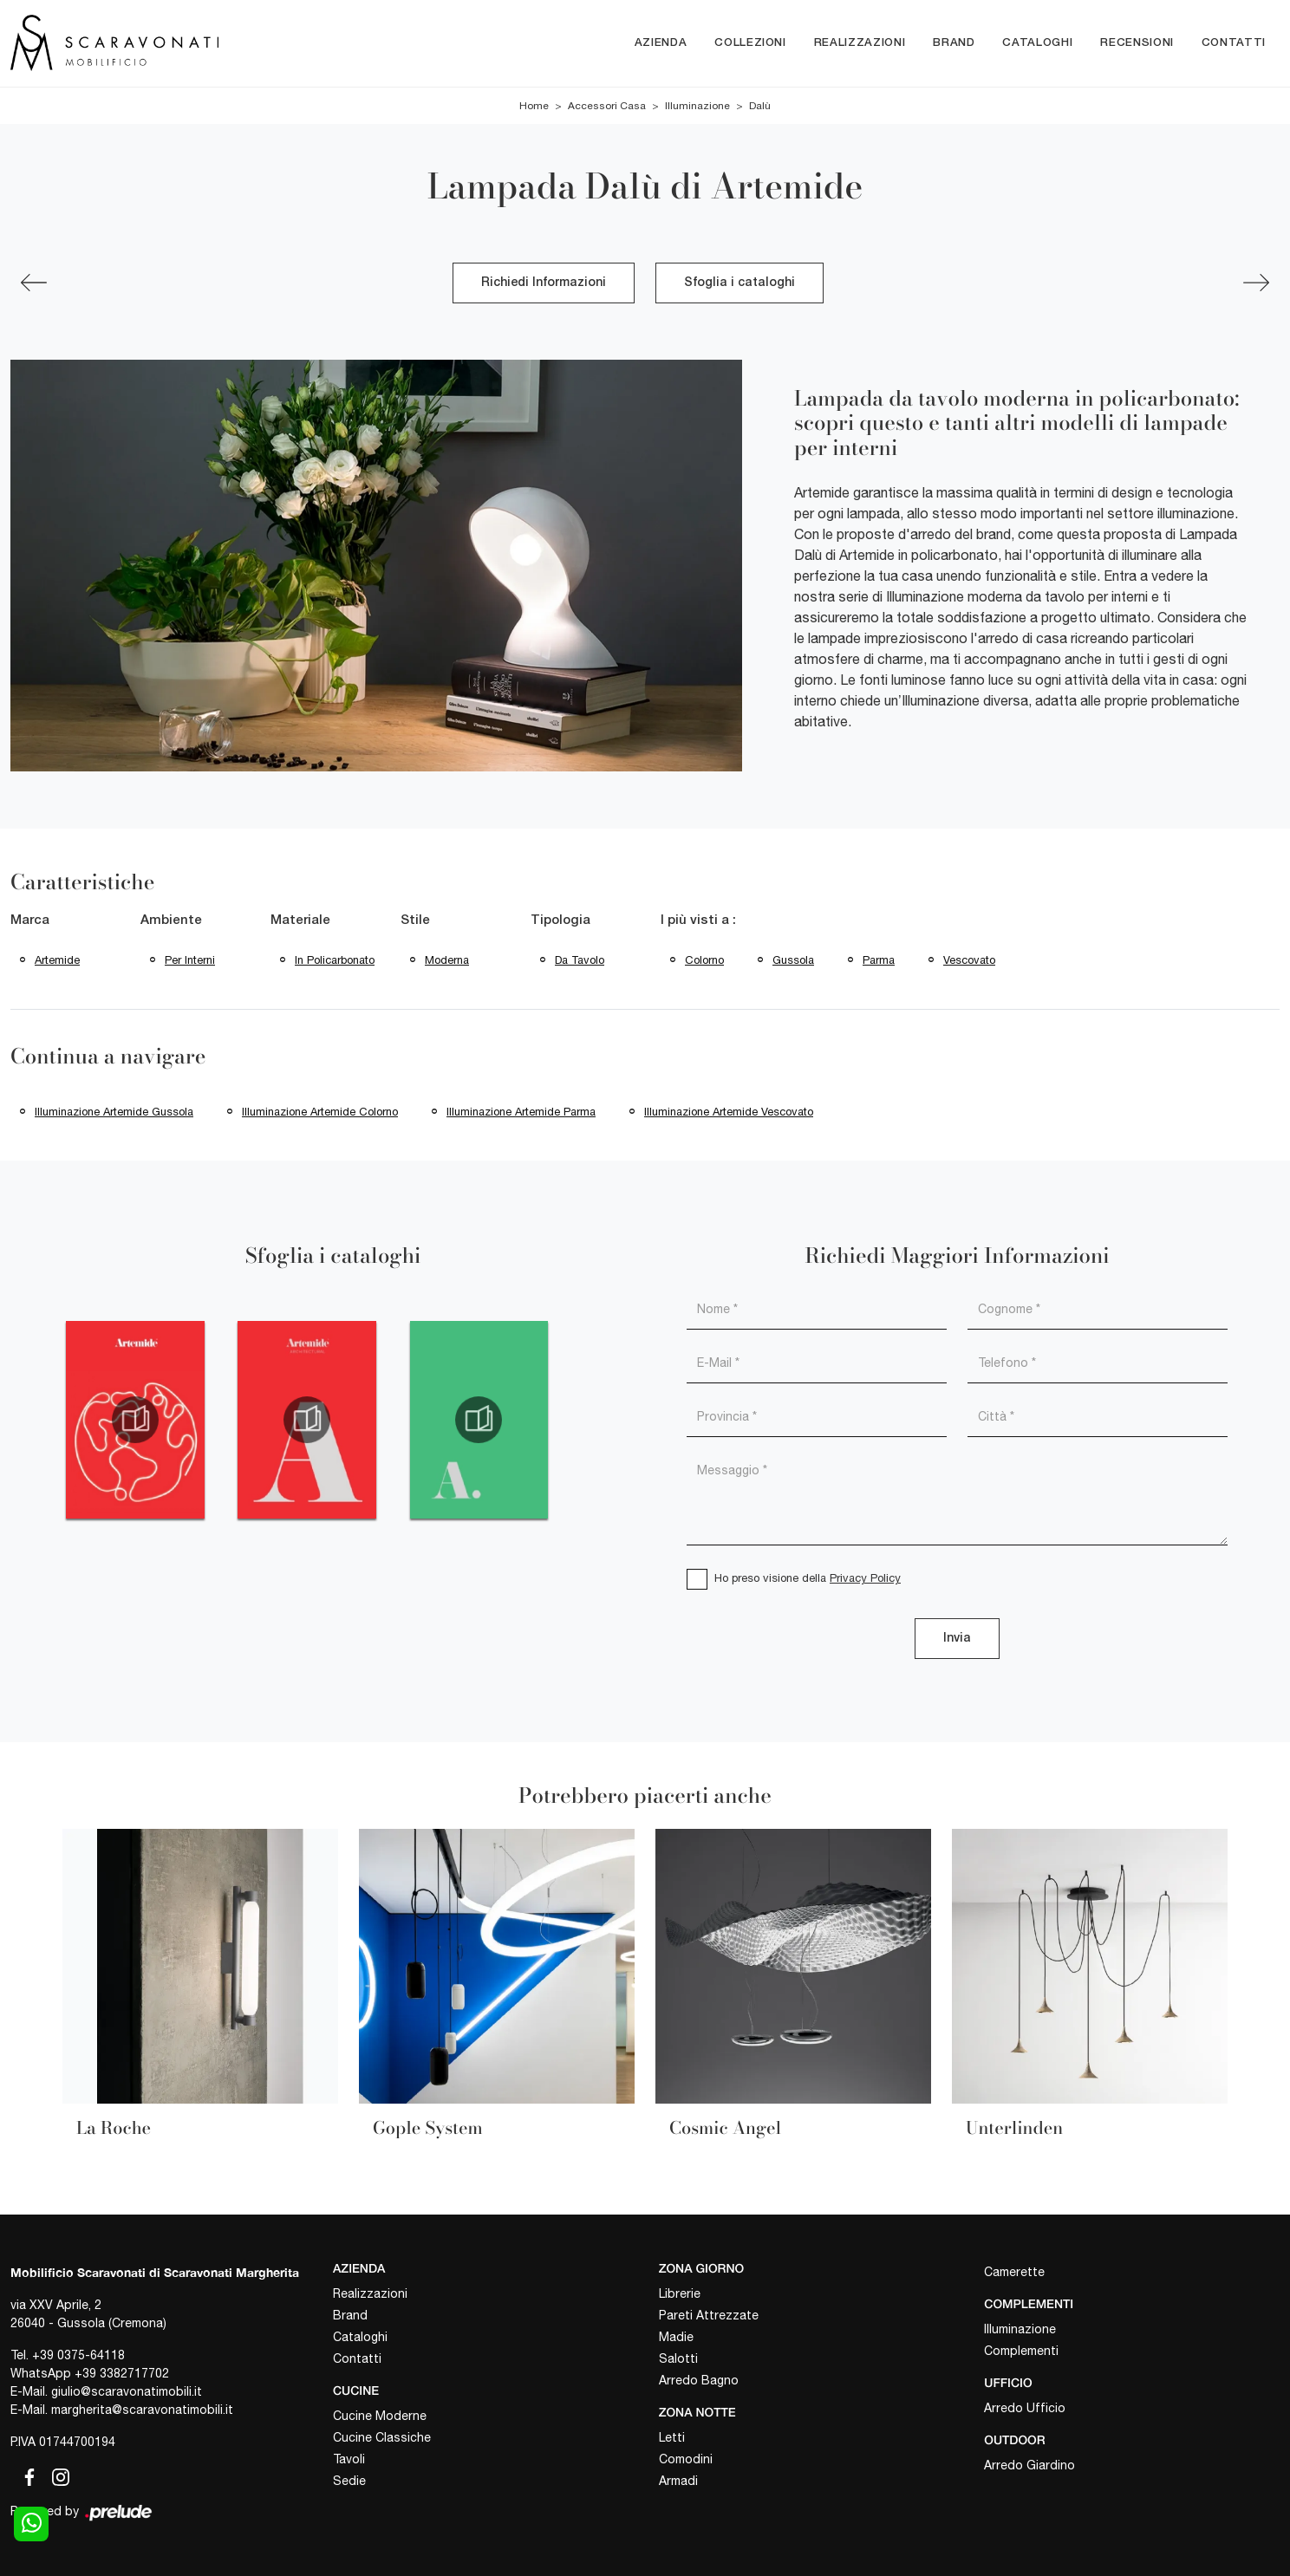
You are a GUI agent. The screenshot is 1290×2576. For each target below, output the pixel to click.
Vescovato (969, 959)
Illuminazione (697, 106)
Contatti (1234, 43)
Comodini (686, 2459)
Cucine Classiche (382, 2437)
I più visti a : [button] (698, 920)
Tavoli (349, 2459)
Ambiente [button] (171, 920)
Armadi (678, 2481)
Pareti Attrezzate (709, 2315)
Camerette (1014, 2272)
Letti (672, 2437)
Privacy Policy (865, 1577)
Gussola (793, 959)
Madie (676, 2337)
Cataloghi (1037, 43)
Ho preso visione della (807, 1577)
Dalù (760, 106)
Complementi (1021, 2351)
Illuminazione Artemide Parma (521, 1111)
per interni (190, 959)
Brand (953, 43)
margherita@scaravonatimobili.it (142, 2410)
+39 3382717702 (122, 2373)
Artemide (57, 959)
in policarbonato (335, 959)
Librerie (679, 2293)
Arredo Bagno (699, 2380)
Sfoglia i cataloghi (739, 283)
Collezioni (750, 43)
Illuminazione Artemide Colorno (320, 1111)
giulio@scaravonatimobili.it (126, 2391)
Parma (879, 959)
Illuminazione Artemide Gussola (114, 1111)
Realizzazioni (859, 43)
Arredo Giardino (1029, 2465)
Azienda (661, 43)
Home (534, 106)
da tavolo (579, 959)
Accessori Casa (607, 106)
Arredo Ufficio (1024, 2408)
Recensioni (1137, 43)
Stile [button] (415, 920)
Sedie (349, 2481)
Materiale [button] (300, 920)
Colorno (704, 959)
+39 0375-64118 (78, 2355)
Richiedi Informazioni (543, 283)
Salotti (678, 2358)
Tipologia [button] (560, 920)
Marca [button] (29, 920)
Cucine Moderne (380, 2416)
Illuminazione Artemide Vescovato (728, 1111)
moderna (447, 959)
